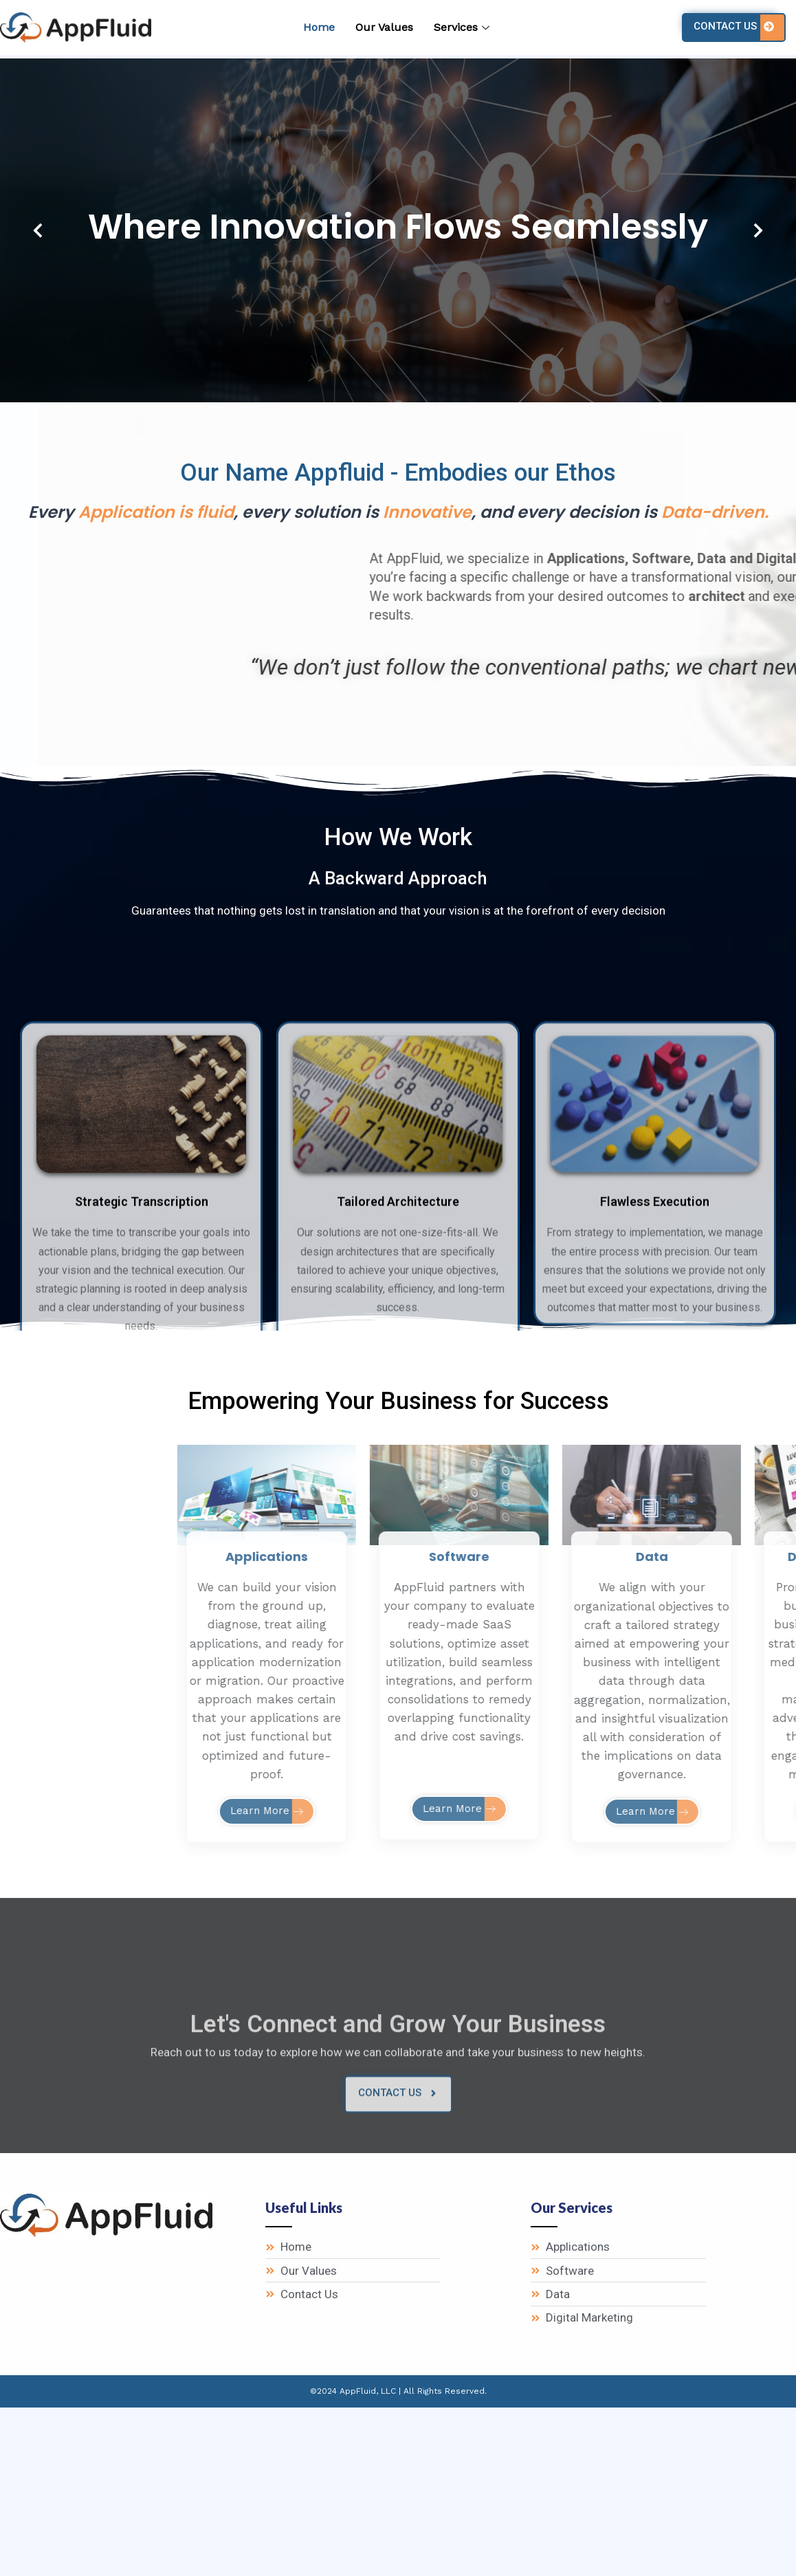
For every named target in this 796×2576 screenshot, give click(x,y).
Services (463, 27)
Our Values (384, 27)
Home (319, 27)
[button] (38, 230)
